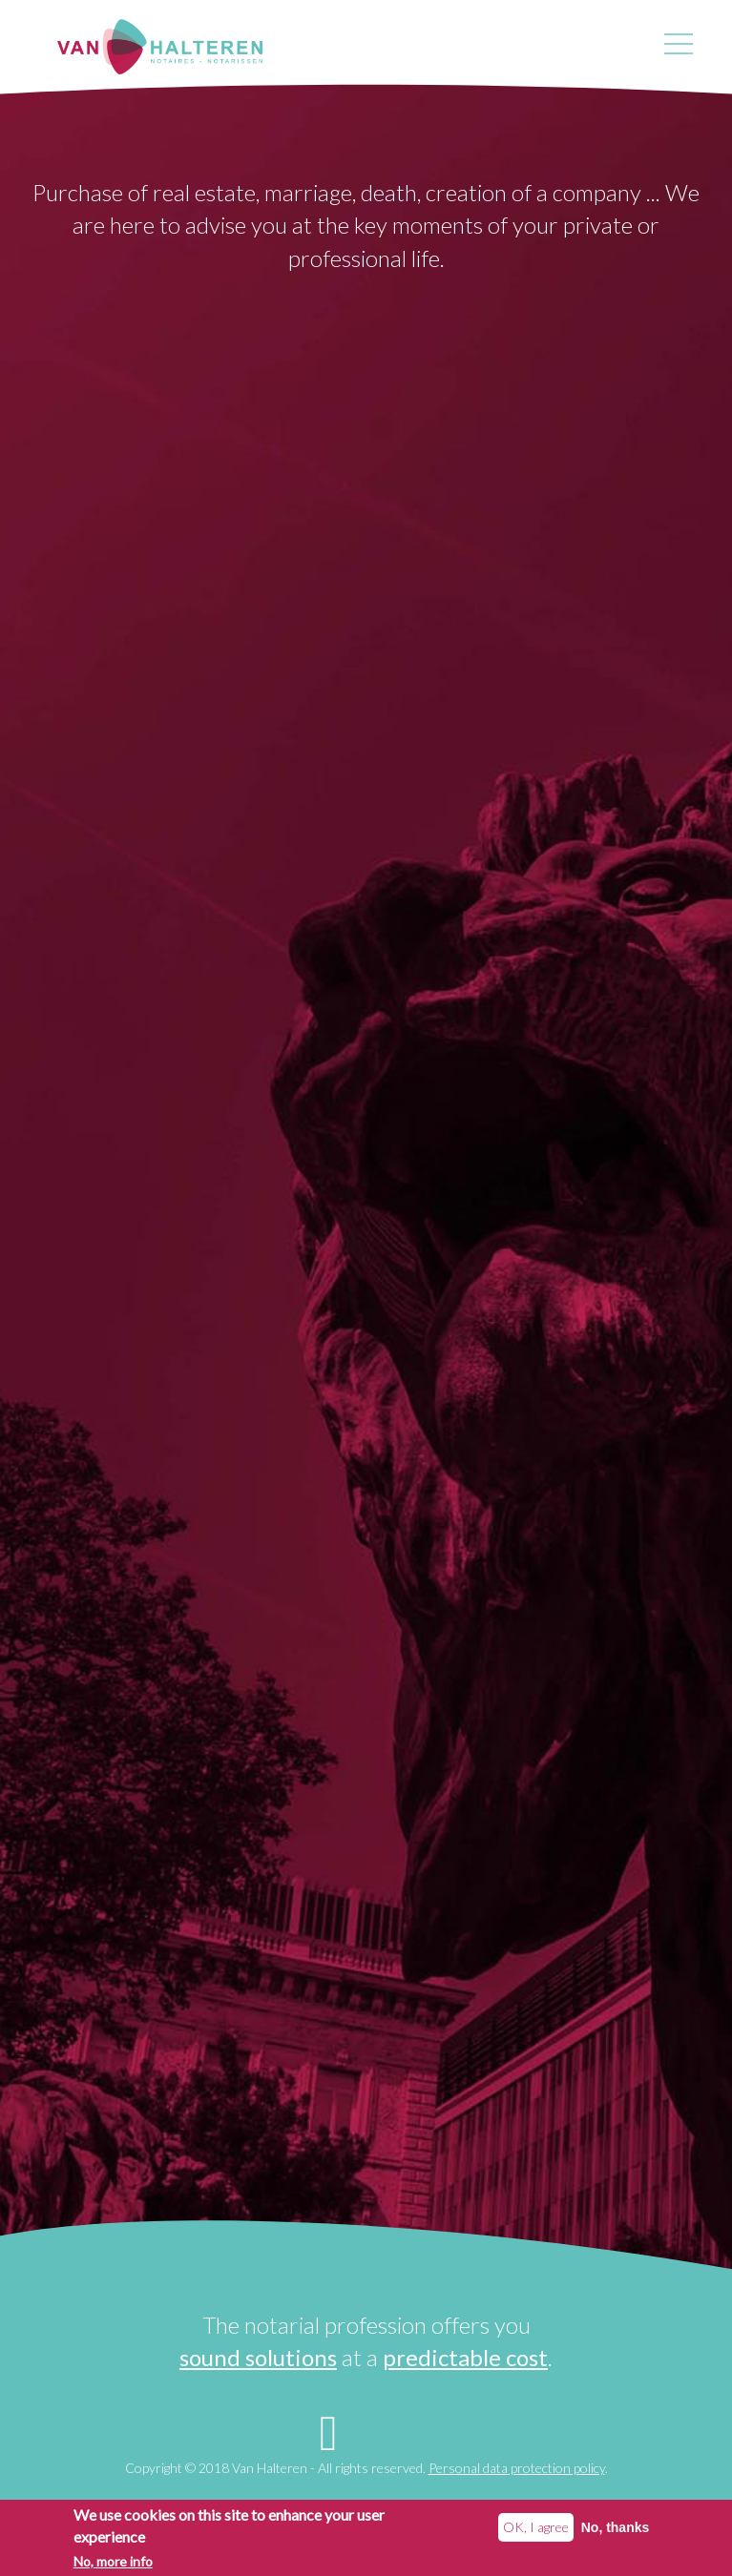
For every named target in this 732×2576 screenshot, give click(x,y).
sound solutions (258, 2357)
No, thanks (615, 2528)
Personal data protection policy (517, 2468)
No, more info (113, 2562)
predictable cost (465, 2357)
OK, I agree (536, 2528)
